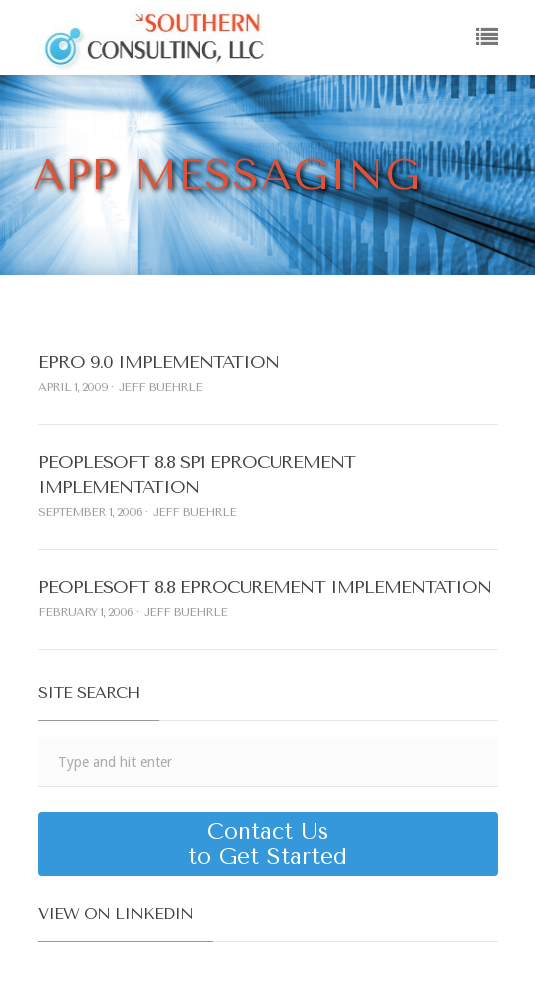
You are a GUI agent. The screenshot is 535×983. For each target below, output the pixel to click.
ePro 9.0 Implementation (158, 362)
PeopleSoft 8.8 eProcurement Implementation (264, 587)
